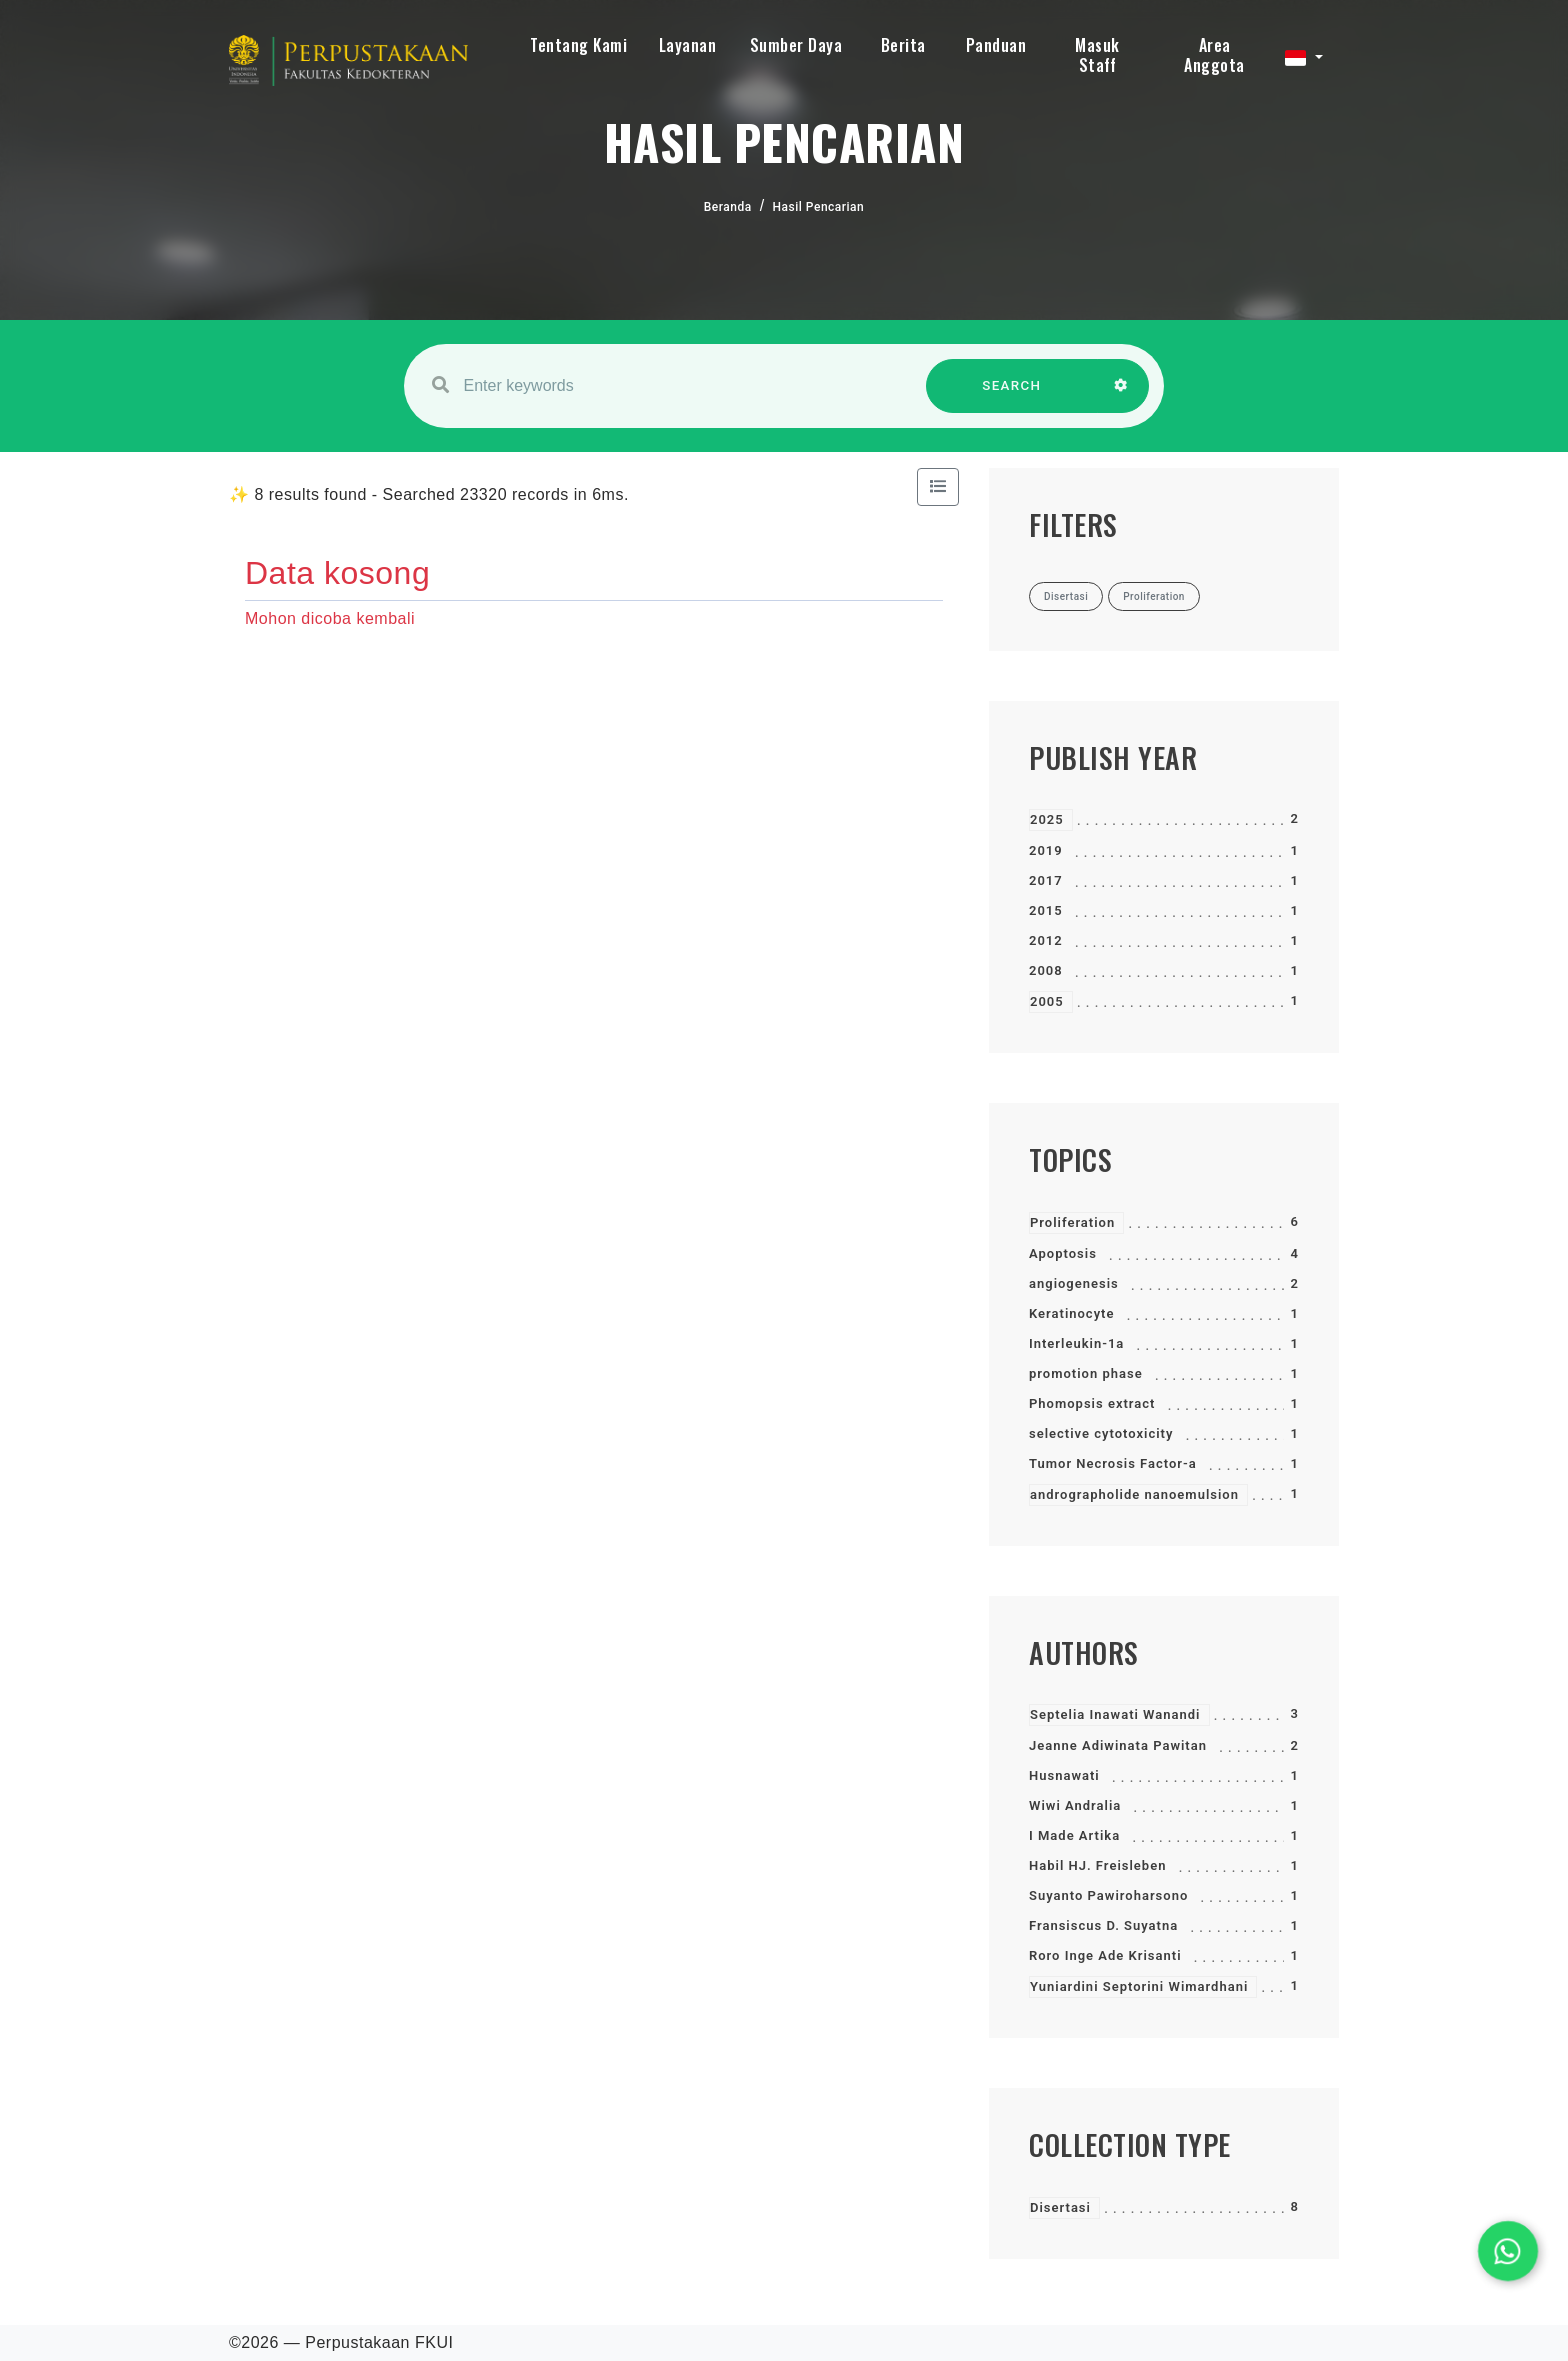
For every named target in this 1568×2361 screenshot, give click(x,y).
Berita (903, 45)
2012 (1046, 940)
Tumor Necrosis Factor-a (1113, 1463)
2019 (1046, 850)
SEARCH (1012, 395)
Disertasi (1060, 2207)
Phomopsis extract (1092, 1403)
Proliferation (1072, 1222)
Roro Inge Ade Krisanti (1105, 1955)
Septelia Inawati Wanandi (1115, 1714)
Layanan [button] (688, 45)
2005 (1047, 1001)
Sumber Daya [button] (796, 45)
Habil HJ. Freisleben (1097, 1865)
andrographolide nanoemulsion (1134, 1494)
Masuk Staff (1097, 55)
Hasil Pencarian (819, 207)
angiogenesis (1074, 1283)
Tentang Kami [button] (578, 45)
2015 (1046, 910)
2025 (1047, 819)
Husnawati (1064, 1775)
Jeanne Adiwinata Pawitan (1118, 1745)
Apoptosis (1063, 1253)
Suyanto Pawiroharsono (1108, 1895)
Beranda (728, 207)
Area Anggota (1214, 55)
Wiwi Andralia (1075, 1805)
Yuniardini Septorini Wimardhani (1139, 1986)
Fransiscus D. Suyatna (1103, 1925)
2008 (1046, 970)
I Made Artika (1074, 1835)
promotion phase (1086, 1373)
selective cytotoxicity (1101, 1433)
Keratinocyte (1071, 1313)
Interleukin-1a (1076, 1343)
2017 (1046, 880)
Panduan (996, 45)
